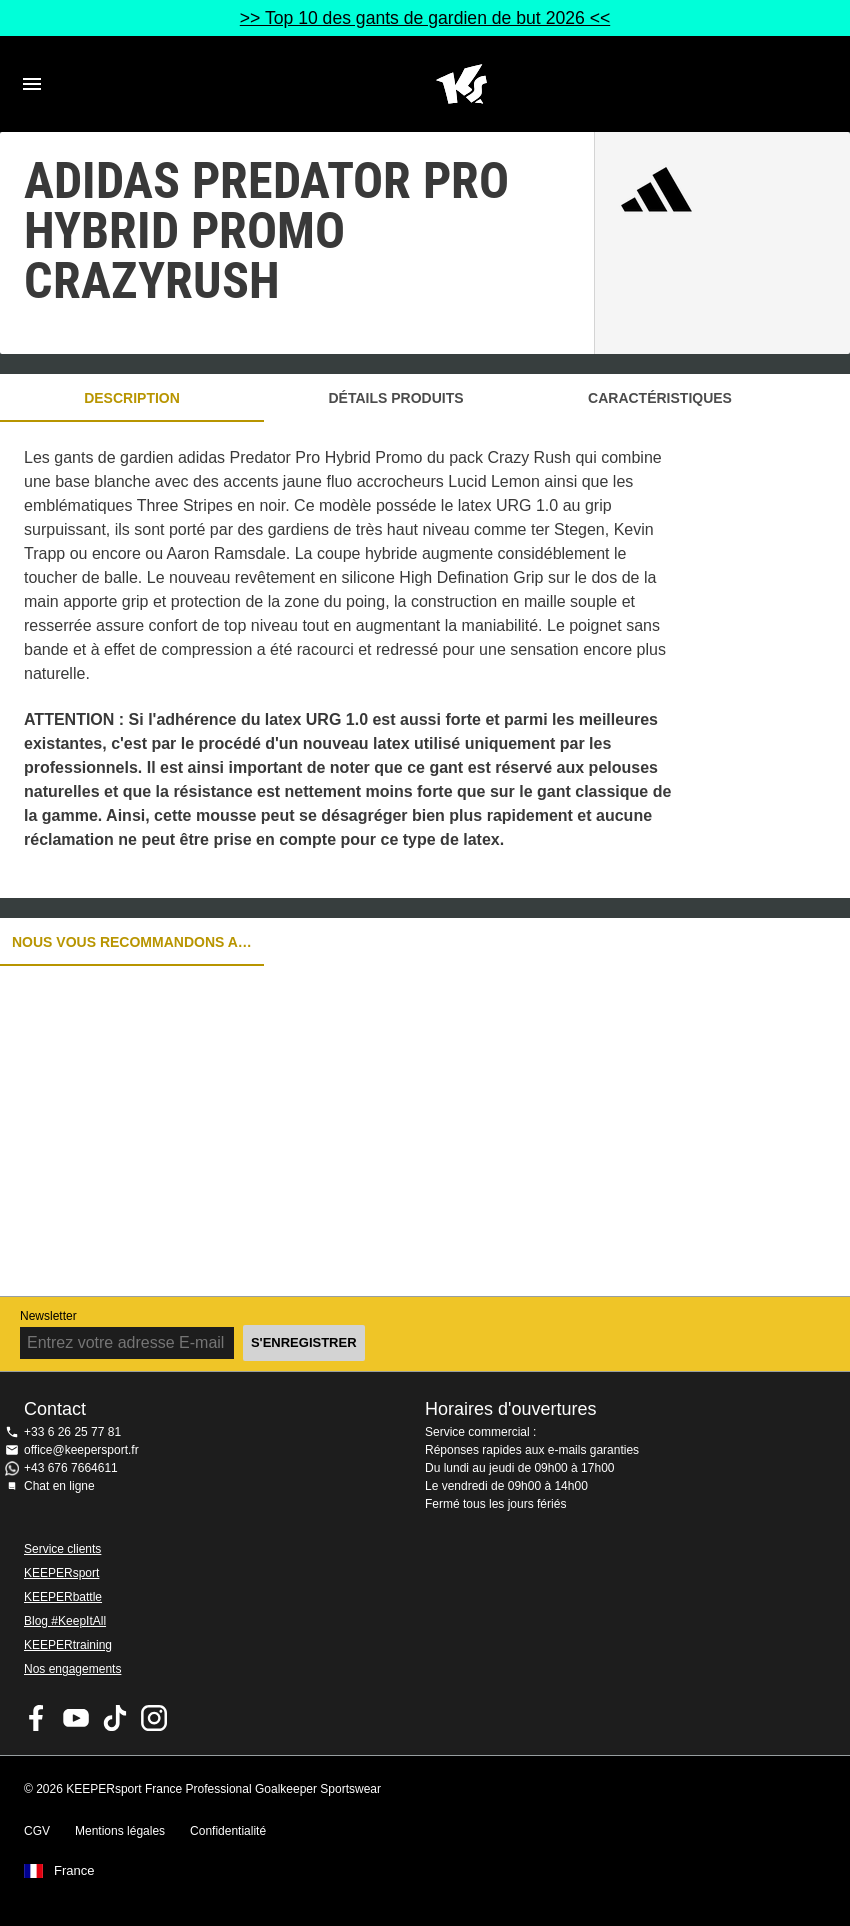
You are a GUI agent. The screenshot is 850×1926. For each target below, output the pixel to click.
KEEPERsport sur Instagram (154, 1718)
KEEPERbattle (63, 1597)
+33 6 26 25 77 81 (72, 1432)
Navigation (32, 84)
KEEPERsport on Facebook (37, 1718)
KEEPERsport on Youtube (76, 1718)
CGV (37, 1831)
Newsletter (48, 1316)
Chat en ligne (59, 1486)
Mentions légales (120, 1831)
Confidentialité (228, 1831)
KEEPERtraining (68, 1645)
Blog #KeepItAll (65, 1621)
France (74, 1871)
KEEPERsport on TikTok (115, 1718)
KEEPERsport (61, 1573)
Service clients (62, 1549)
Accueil (461, 84)
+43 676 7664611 (71, 1468)
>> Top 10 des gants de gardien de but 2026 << (425, 18)
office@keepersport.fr (81, 1450)
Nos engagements (72, 1669)
